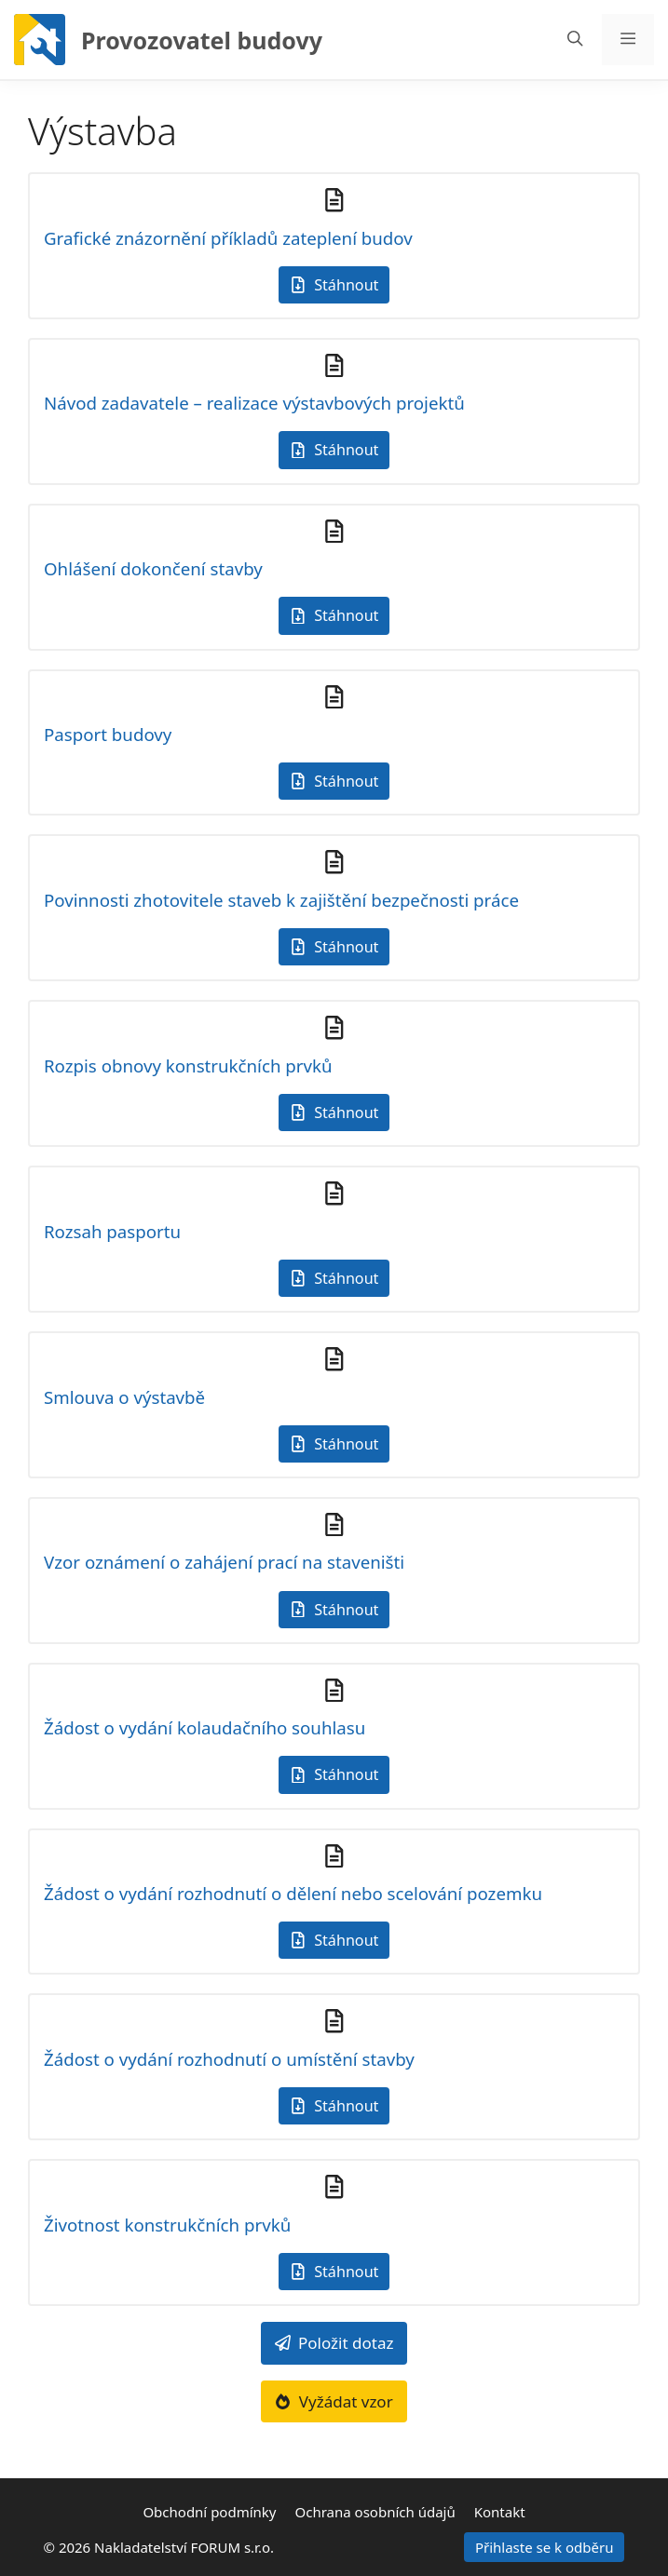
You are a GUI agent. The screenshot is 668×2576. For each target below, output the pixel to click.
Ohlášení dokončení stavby (153, 568)
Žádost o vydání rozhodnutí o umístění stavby (229, 2058)
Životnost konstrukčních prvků (167, 2224)
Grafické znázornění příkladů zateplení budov (228, 238)
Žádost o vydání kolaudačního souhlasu (204, 1727)
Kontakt (499, 2511)
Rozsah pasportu (112, 1231)
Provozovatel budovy (201, 40)
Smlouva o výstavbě (124, 1397)
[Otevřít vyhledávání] (575, 39)
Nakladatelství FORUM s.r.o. (184, 2547)
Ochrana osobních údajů (375, 2511)
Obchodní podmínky (209, 2511)
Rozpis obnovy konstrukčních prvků (188, 1065)
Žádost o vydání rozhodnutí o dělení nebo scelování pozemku (293, 1893)
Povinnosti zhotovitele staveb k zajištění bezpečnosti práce (281, 899)
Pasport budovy (107, 734)
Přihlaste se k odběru (544, 2547)
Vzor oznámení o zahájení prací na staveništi (224, 1561)
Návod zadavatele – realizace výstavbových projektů (254, 402)
